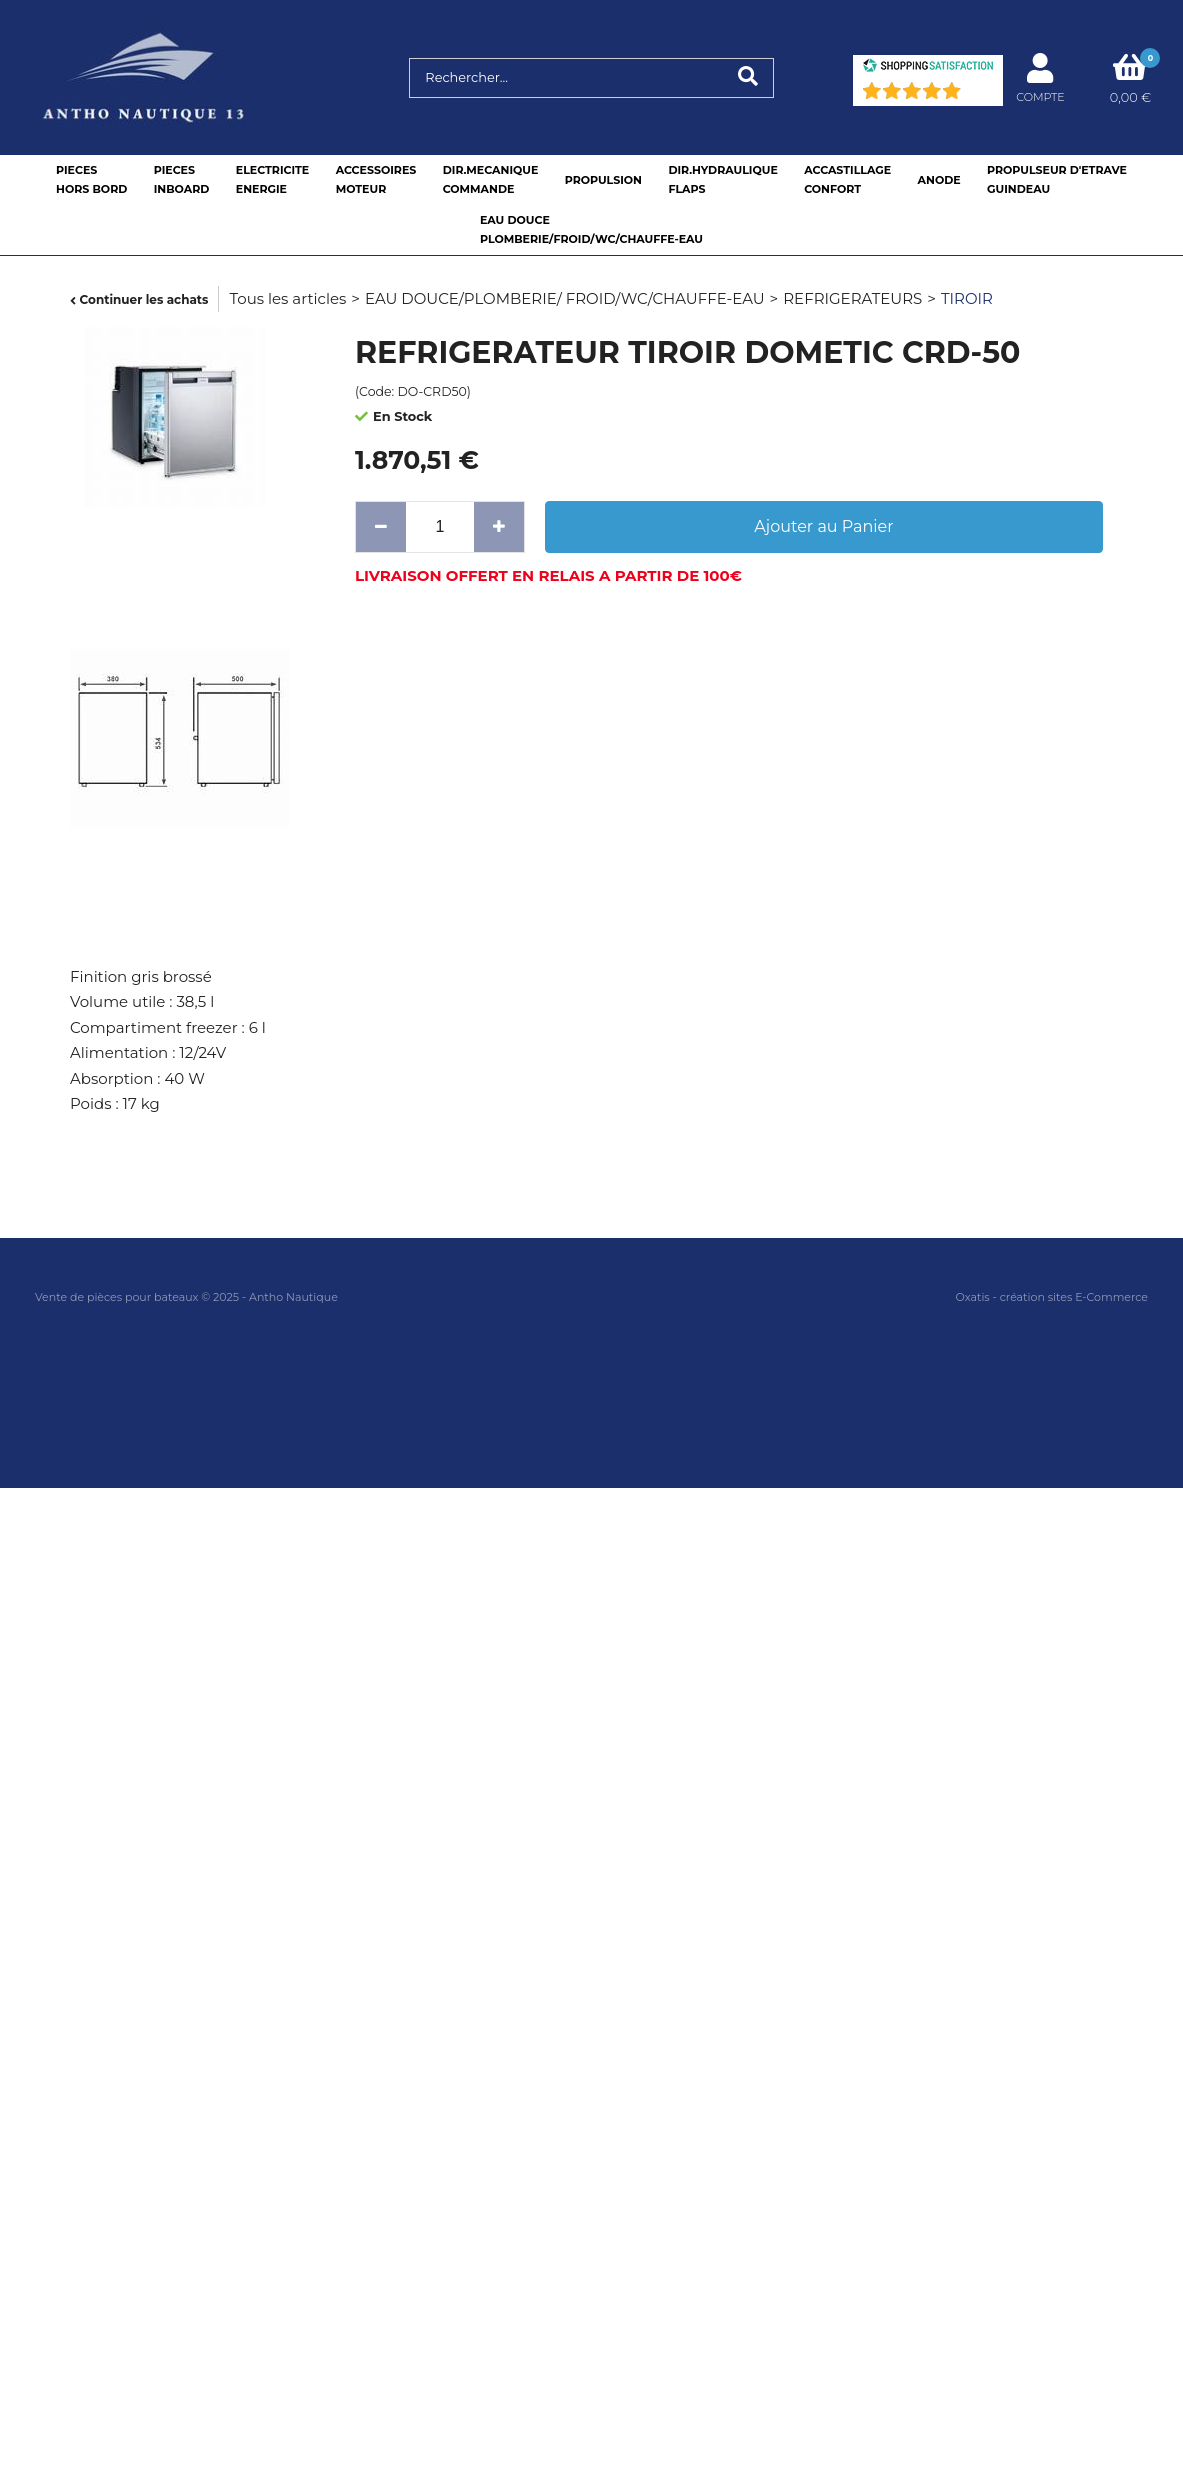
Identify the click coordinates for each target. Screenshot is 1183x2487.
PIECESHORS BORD (91, 179)
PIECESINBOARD (182, 179)
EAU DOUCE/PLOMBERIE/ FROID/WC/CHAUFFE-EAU (565, 298)
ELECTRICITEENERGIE (272, 179)
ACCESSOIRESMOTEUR (376, 179)
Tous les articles (287, 298)
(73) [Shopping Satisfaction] (979, 95)
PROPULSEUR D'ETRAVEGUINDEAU (1057, 179)
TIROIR (967, 298)
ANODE (939, 180)
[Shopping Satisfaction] (928, 67)
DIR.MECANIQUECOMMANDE (491, 179)
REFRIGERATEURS (852, 298)
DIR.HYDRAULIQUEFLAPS (722, 179)
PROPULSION (603, 180)
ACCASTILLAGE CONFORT (847, 179)
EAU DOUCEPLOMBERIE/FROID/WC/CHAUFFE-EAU (591, 229)
